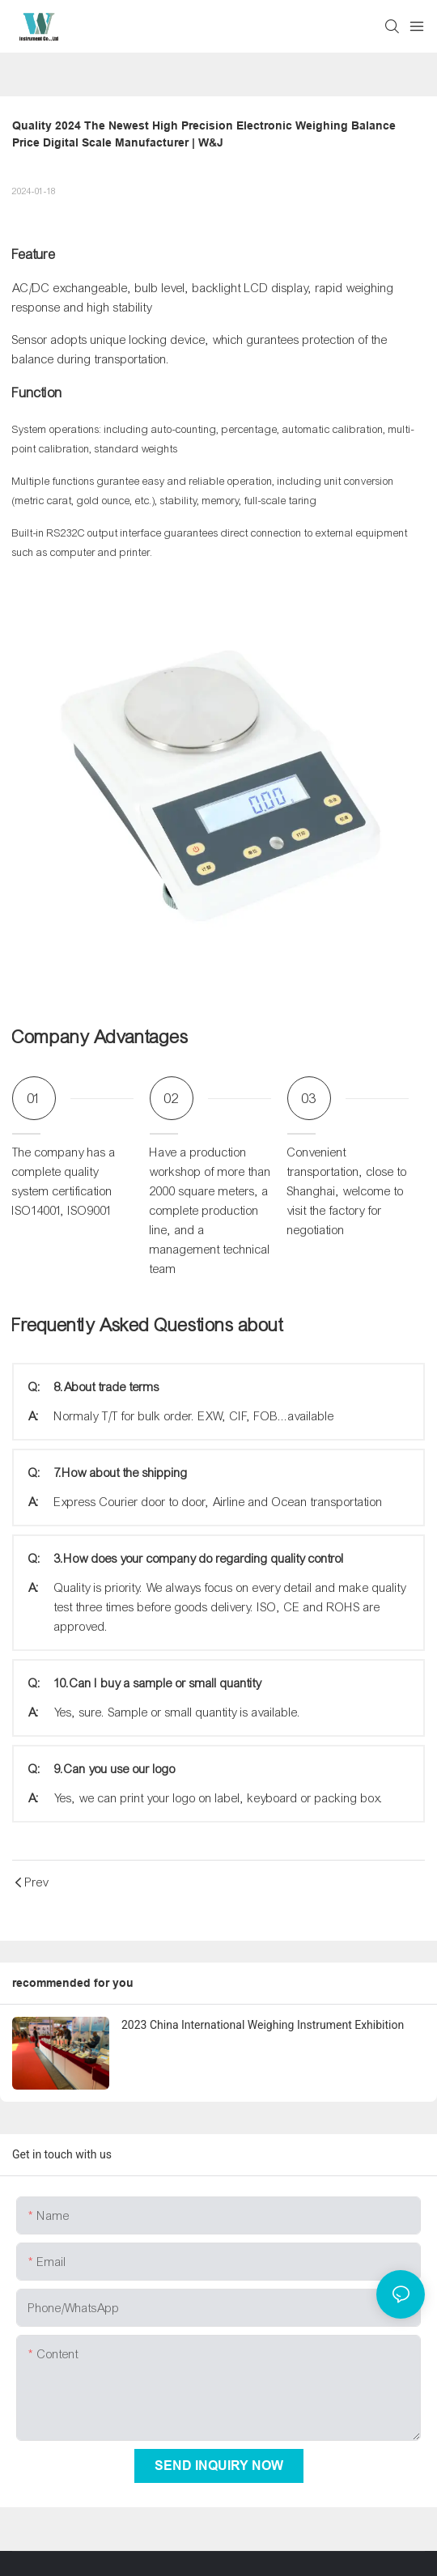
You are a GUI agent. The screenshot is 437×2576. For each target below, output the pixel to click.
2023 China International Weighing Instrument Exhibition (262, 2024)
